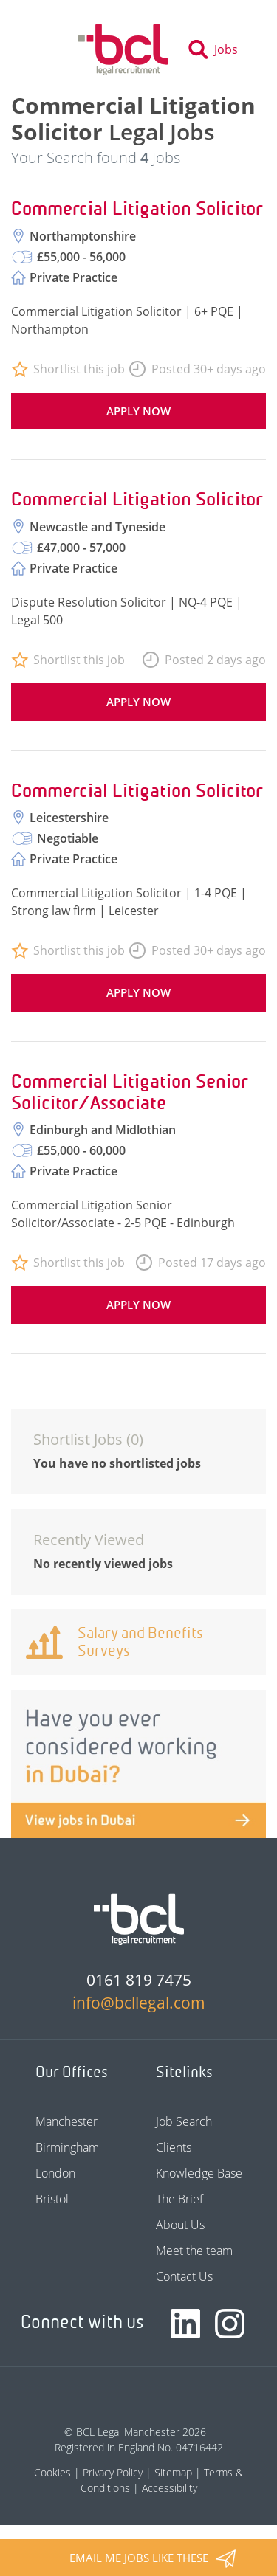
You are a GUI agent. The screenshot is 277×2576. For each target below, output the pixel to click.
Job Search (184, 2121)
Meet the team (194, 2250)
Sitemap (173, 2472)
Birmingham (67, 2147)
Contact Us (184, 2276)
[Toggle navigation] (50, 49)
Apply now (138, 411)
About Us (180, 2225)
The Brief (179, 2199)
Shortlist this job (79, 369)
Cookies (52, 2472)
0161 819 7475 (138, 1979)
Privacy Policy (113, 2472)
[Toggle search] (217, 49)
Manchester (66, 2121)
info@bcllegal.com (138, 2002)
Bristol (52, 2199)
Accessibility (169, 2488)
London (55, 2173)
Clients (173, 2147)
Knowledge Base (199, 2173)
